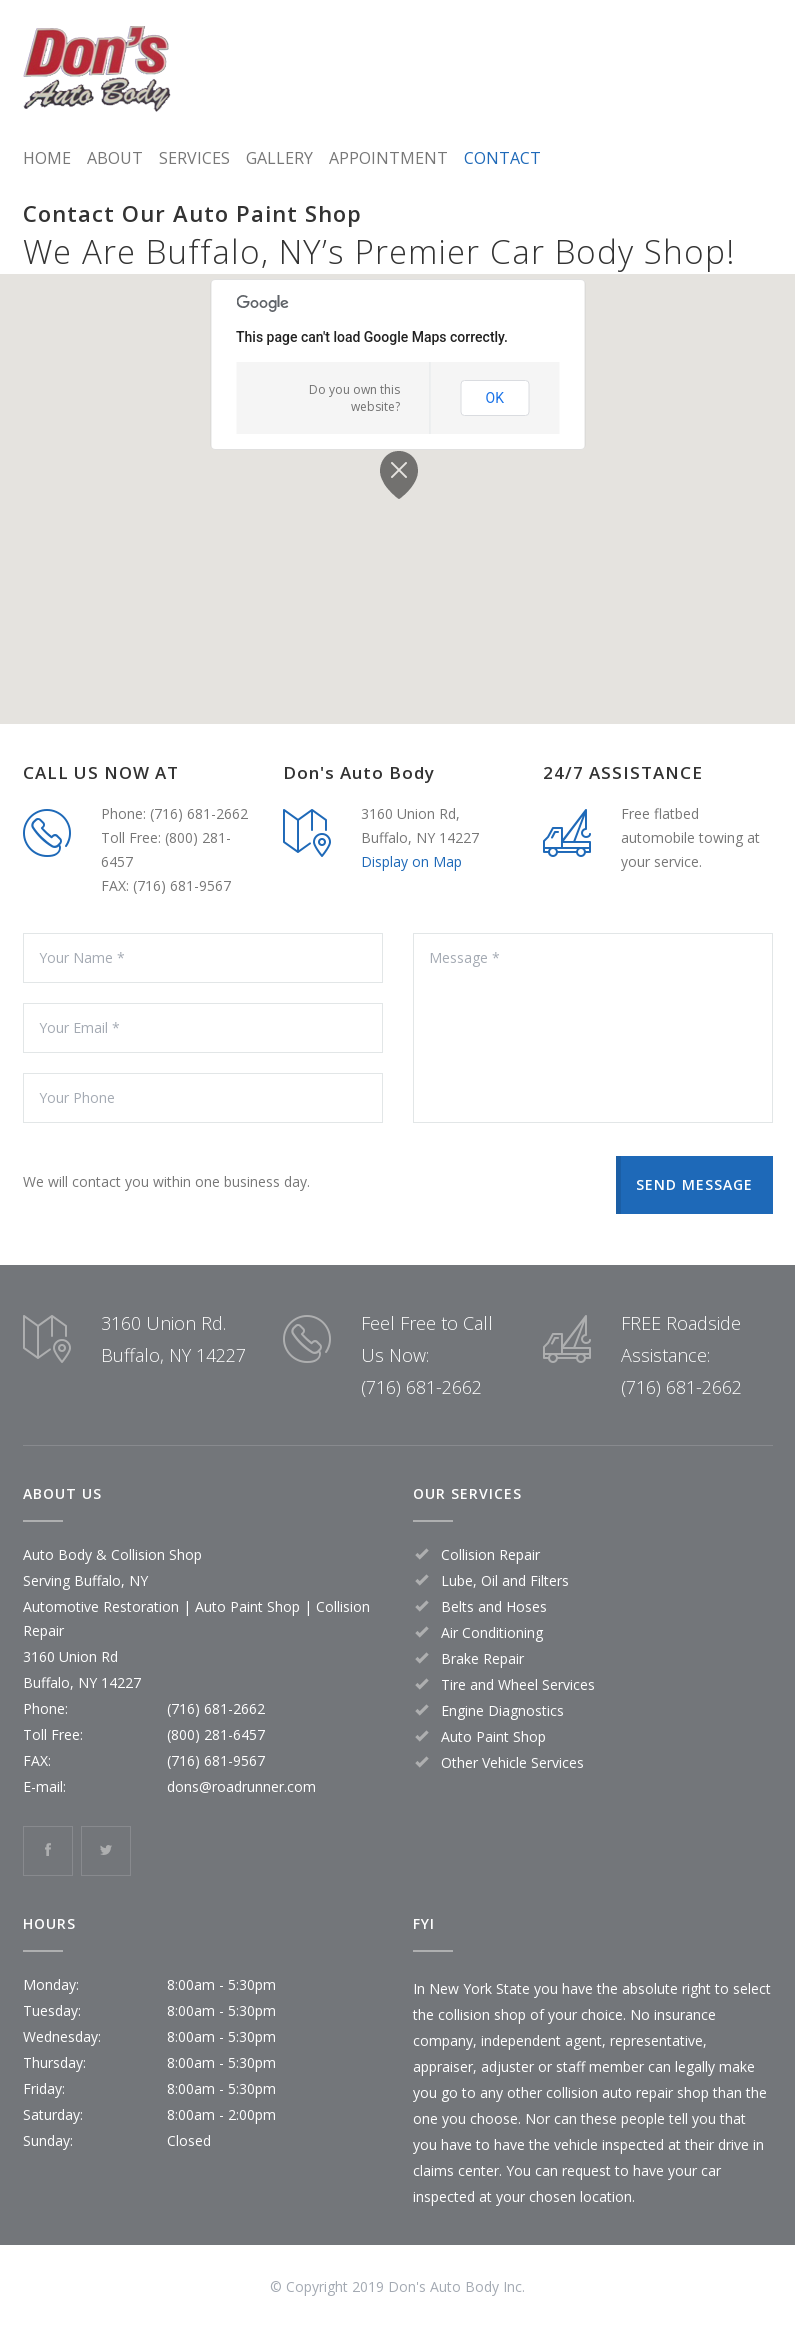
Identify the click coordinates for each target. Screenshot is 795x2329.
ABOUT (115, 158)
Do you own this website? (354, 398)
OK (495, 398)
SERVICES (194, 158)
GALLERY (279, 158)
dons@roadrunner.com (241, 1786)
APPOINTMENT (388, 158)
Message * (593, 1028)
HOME (47, 158)
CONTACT (502, 158)
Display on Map (411, 861)
